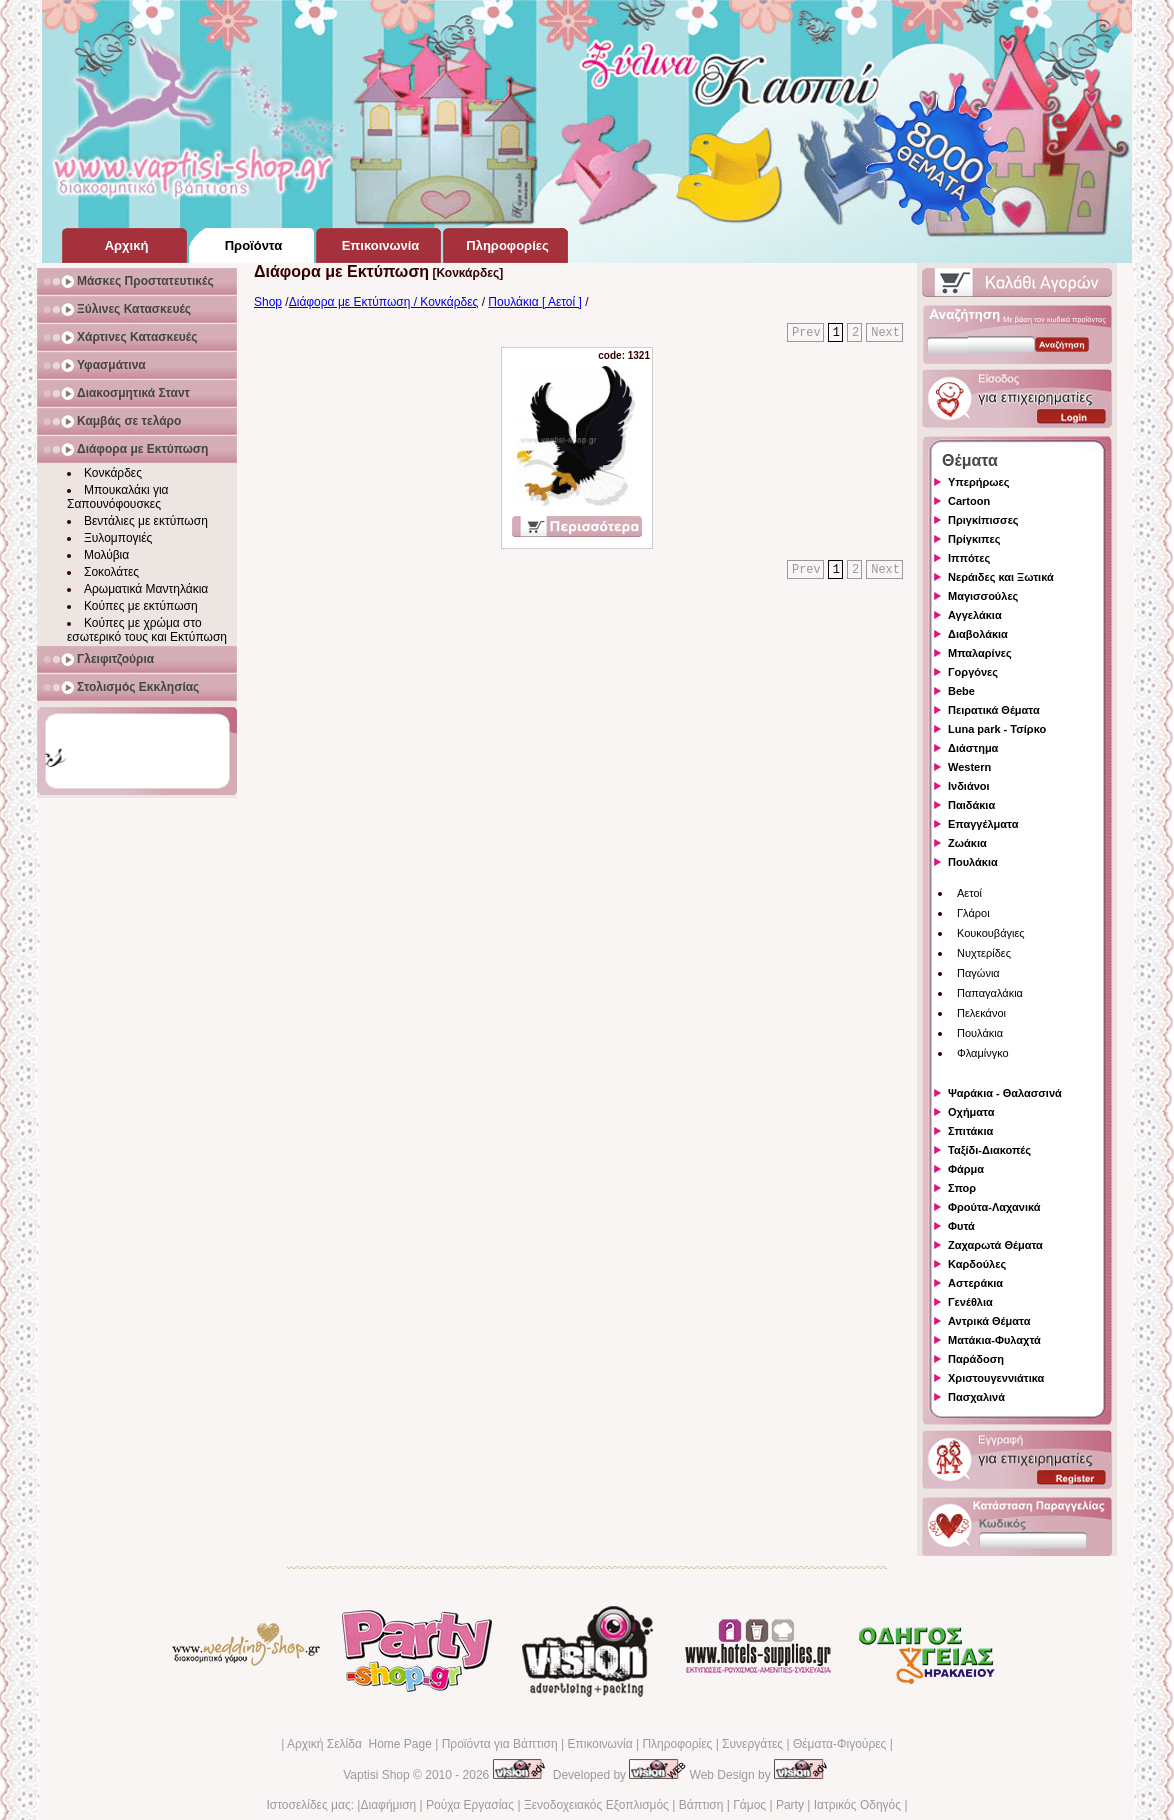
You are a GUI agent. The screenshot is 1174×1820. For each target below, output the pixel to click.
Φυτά (961, 1226)
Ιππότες (969, 558)
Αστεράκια (975, 1283)
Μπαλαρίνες (980, 653)
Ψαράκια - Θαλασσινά (1005, 1093)
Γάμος (749, 1805)
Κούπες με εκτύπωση (141, 606)
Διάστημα (973, 748)
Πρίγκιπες (974, 539)
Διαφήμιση (388, 1805)
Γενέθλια (970, 1302)
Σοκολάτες (111, 572)
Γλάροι (973, 913)
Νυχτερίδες (984, 953)
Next (885, 333)
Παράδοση (976, 1359)
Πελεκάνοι (981, 1013)
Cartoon (969, 501)
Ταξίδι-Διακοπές (989, 1150)
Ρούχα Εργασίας (470, 1805)
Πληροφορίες (677, 1744)
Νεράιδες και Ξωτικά (1001, 577)
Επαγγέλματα (983, 824)
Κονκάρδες (113, 473)
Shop (268, 302)
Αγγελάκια (975, 615)
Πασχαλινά (976, 1397)
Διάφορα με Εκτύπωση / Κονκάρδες (384, 302)
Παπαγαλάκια (990, 993)
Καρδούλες (977, 1264)
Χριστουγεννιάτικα (996, 1378)
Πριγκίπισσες (983, 520)
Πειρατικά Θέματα (994, 710)
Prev (806, 333)
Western (969, 767)
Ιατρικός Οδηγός (857, 1805)
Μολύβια (106, 555)
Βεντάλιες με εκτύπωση (146, 521)
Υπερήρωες (979, 482)
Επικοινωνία (599, 1744)
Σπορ (962, 1188)
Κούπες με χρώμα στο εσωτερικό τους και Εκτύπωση (147, 630)
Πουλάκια (973, 862)
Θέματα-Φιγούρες (839, 1744)
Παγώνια (978, 973)
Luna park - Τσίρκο (997, 729)
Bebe (961, 691)
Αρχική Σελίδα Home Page (359, 1744)
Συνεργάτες (752, 1744)
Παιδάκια (971, 805)
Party (790, 1805)
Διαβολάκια (978, 634)
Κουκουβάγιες (991, 933)
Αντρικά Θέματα (989, 1321)
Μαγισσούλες (983, 596)
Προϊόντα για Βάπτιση (500, 1744)
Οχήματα (971, 1112)
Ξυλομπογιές (118, 538)
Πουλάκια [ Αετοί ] (535, 302)
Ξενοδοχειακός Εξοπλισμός (596, 1805)
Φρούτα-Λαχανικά (994, 1207)
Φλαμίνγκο (983, 1053)
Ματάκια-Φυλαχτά (994, 1340)
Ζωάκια (967, 843)
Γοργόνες (973, 672)
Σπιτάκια (970, 1131)
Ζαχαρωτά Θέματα (995, 1245)
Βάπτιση (701, 1805)
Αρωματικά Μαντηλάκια (146, 589)
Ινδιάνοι (969, 786)
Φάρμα (966, 1169)
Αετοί (969, 893)
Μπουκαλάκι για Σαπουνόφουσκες (118, 497)
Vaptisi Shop (376, 1775)
